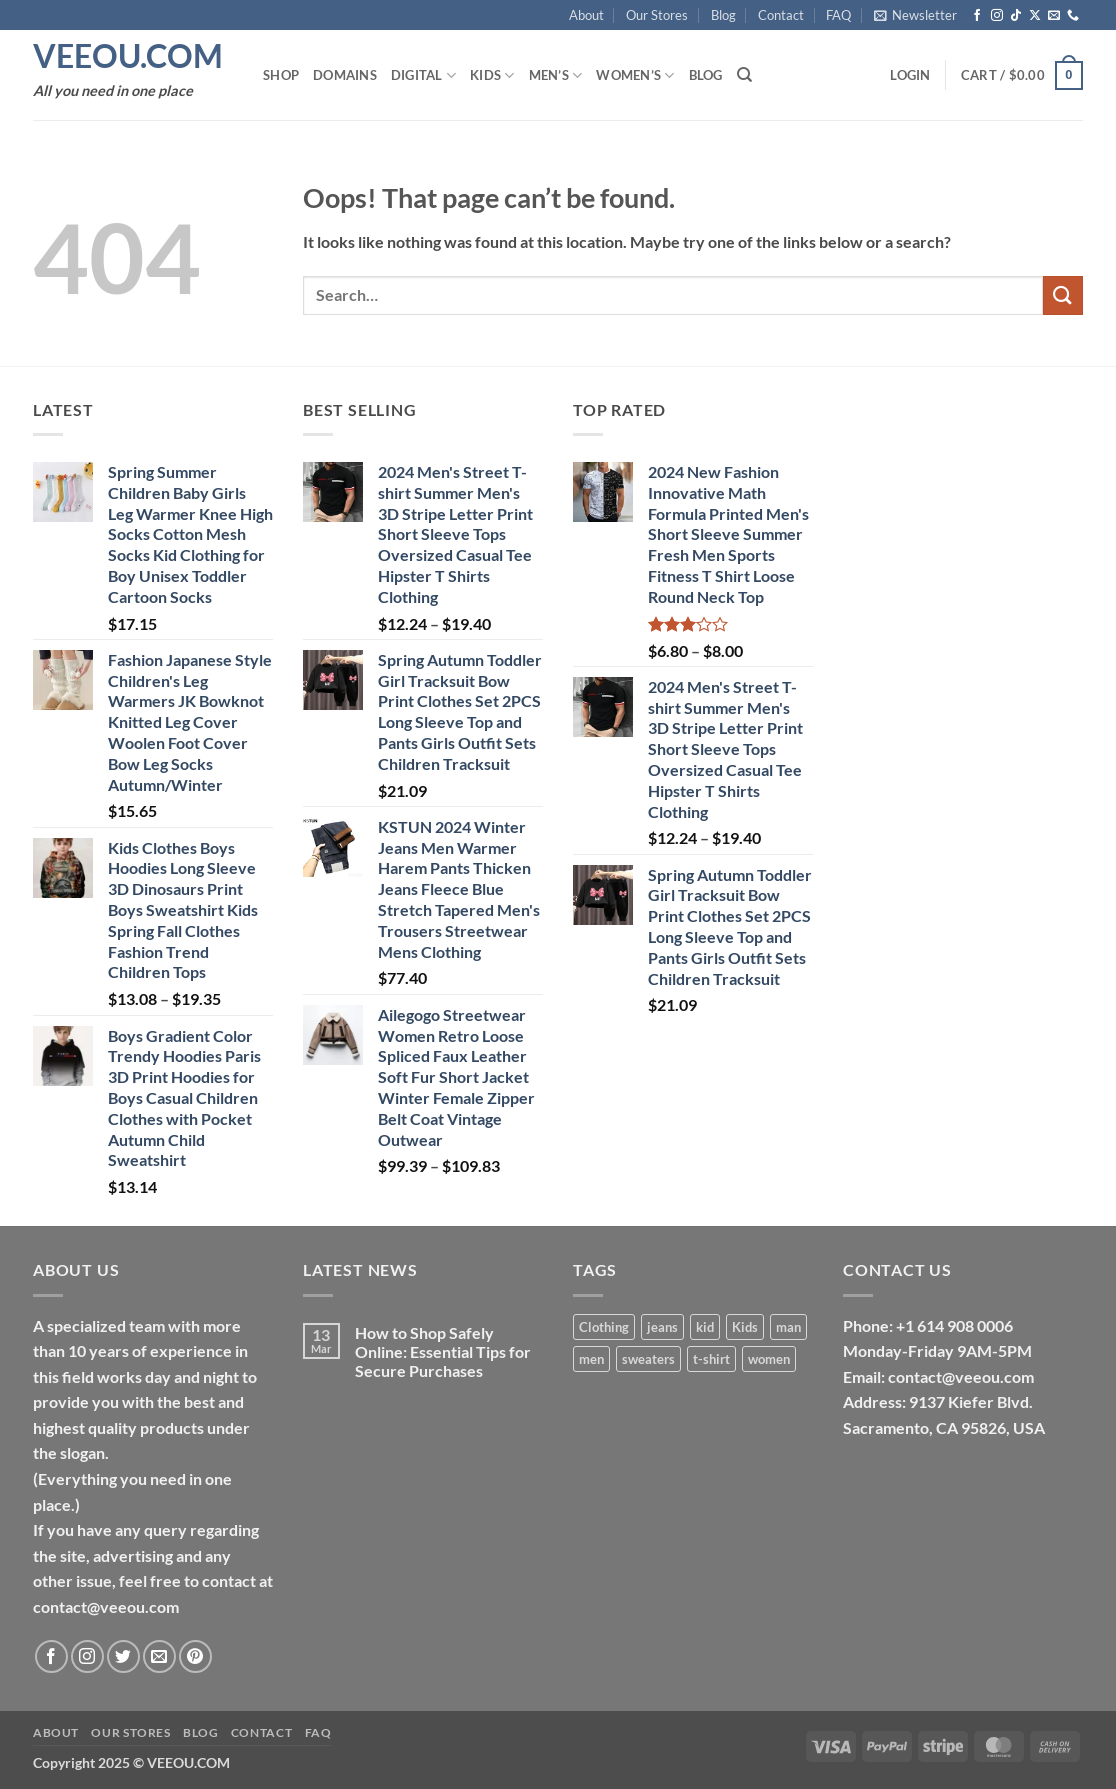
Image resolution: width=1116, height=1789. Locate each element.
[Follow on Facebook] (977, 16)
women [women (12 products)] (769, 1359)
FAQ (838, 15)
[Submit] (1063, 295)
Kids (492, 75)
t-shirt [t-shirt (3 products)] (711, 1359)
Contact (781, 15)
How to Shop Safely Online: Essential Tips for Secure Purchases (443, 1351)
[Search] (744, 75)
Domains (345, 75)
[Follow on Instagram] (997, 16)
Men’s (556, 75)
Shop (281, 75)
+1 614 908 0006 (954, 1325)
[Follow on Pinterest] (195, 1656)
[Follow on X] (1035, 16)
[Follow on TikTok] (1016, 16)
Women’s (635, 75)
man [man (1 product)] (788, 1327)
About (586, 15)
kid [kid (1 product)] (705, 1327)
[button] (915, 15)
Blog (723, 15)
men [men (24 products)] (591, 1359)
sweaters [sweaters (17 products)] (648, 1359)
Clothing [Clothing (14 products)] (604, 1327)
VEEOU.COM (128, 56)
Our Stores (657, 15)
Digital (423, 75)
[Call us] (1073, 16)
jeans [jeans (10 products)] (662, 1327)
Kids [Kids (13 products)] (745, 1327)
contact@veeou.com (961, 1376)
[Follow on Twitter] (123, 1656)
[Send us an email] (1054, 16)
